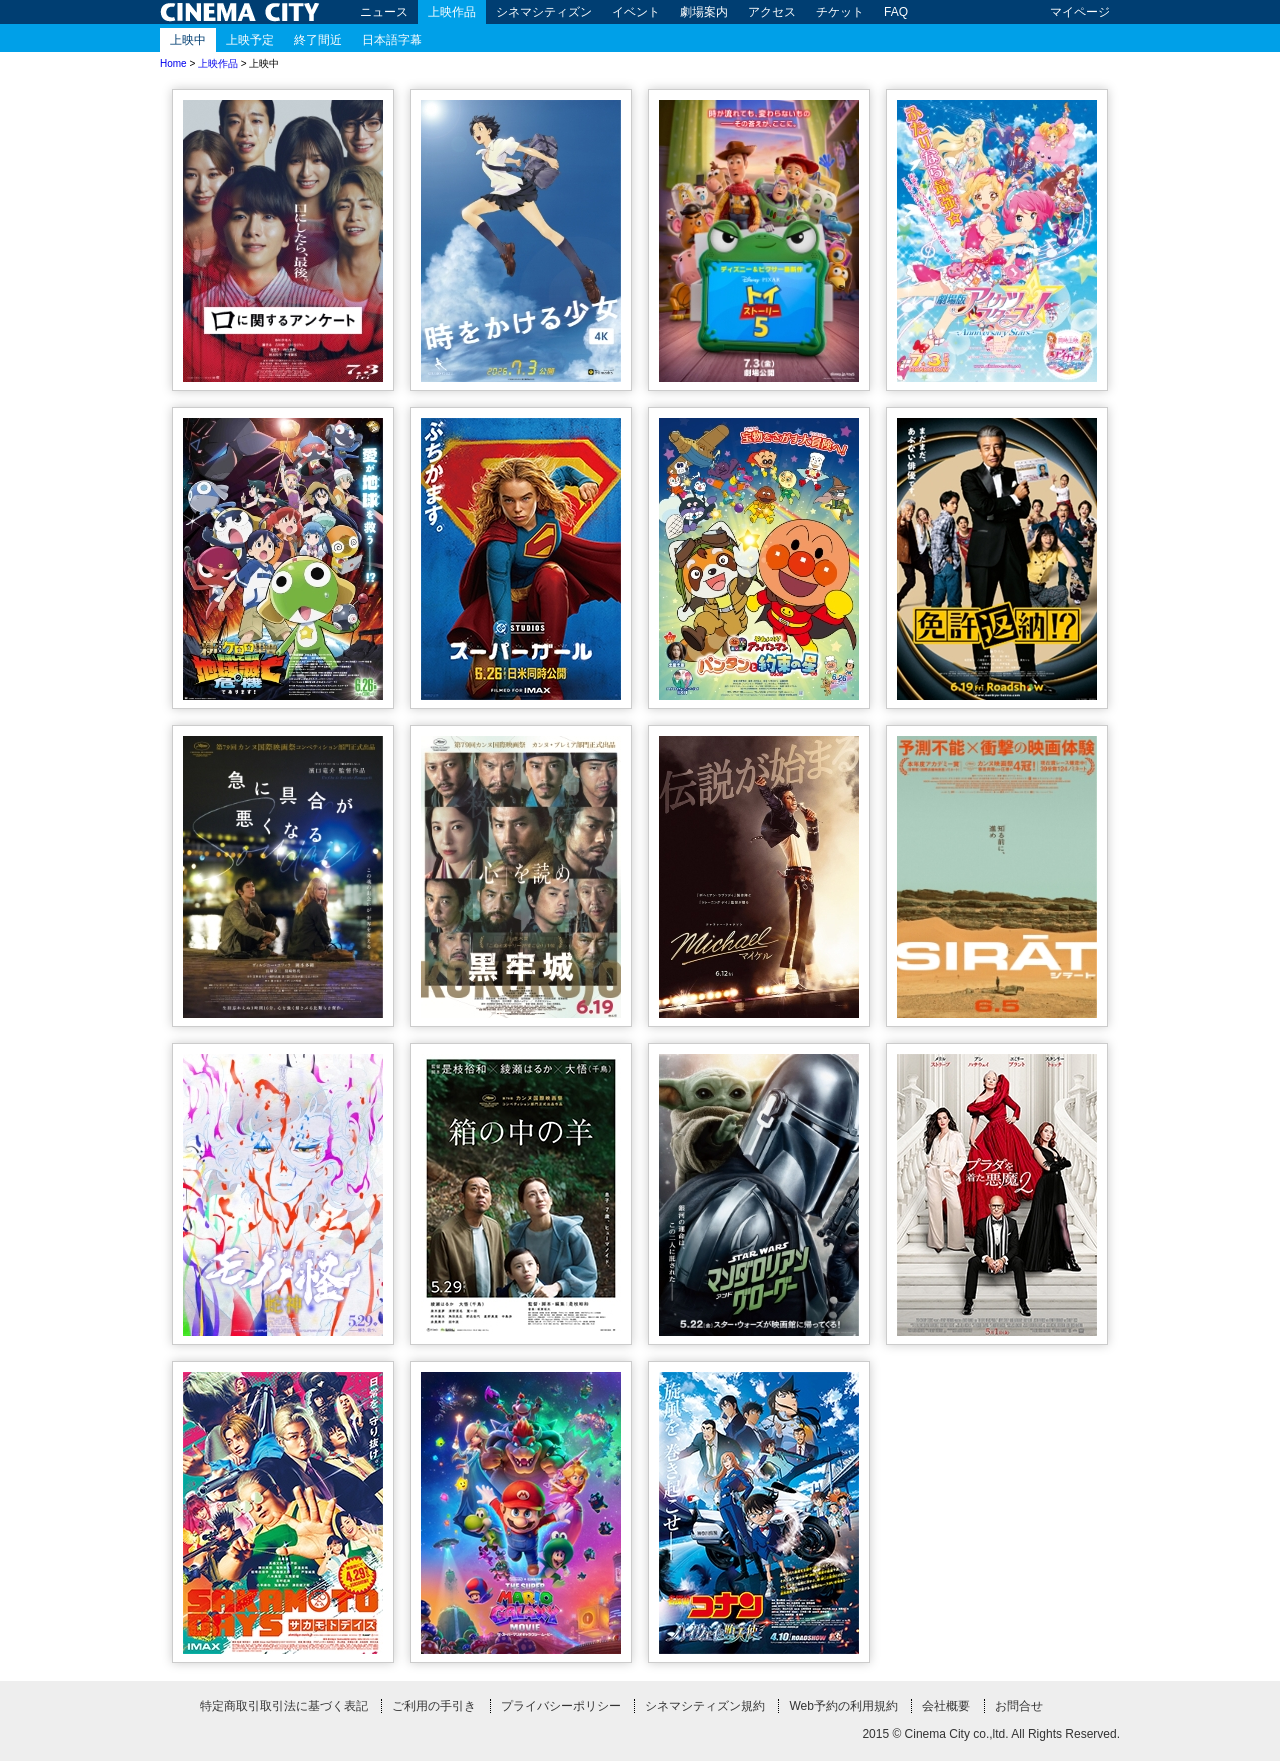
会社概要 (946, 1706)
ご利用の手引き (434, 1706)
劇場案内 (704, 12)
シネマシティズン (544, 12)
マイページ (1080, 12)
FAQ (896, 12)
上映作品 (452, 12)
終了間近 (318, 40)
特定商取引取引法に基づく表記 (284, 1706)
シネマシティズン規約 (705, 1706)
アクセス (772, 12)
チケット (840, 12)
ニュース (384, 12)
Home (173, 63)
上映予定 (250, 40)
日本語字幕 (392, 40)
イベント (636, 12)
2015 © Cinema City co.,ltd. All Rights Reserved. (991, 1734)
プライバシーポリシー (561, 1706)
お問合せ (1019, 1706)
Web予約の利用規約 (843, 1706)
